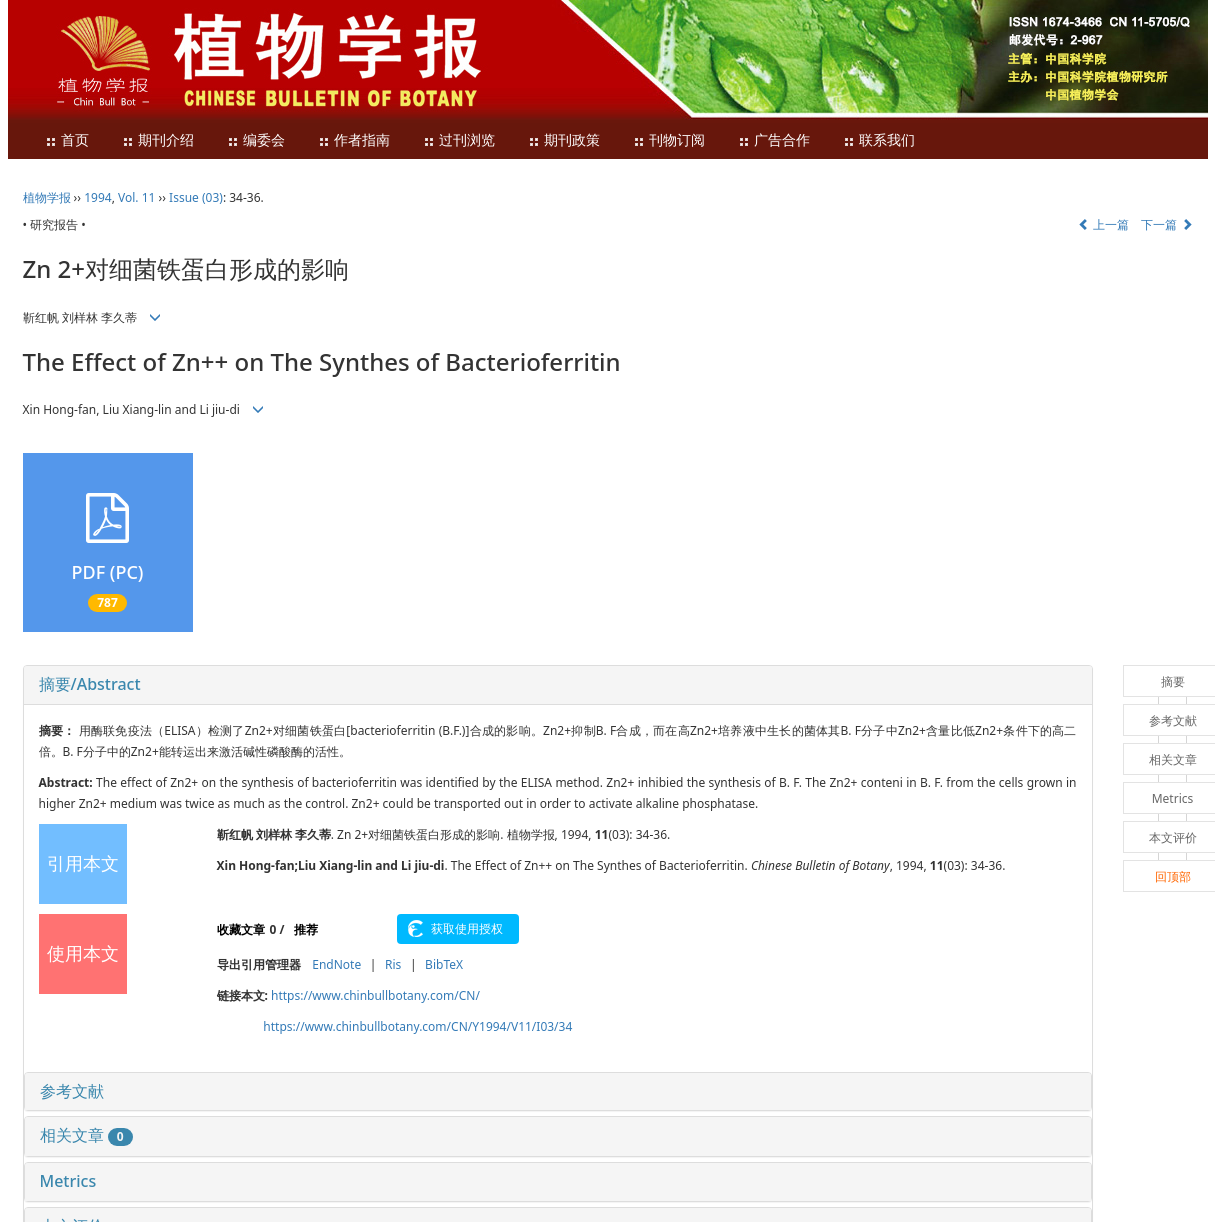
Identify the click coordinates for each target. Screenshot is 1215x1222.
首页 (67, 140)
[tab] (558, 685)
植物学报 (47, 197)
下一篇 (1166, 224)
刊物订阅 (669, 140)
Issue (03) (196, 197)
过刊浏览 (459, 140)
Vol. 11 (136, 197)
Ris (393, 964)
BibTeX (444, 964)
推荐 (306, 929)
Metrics (68, 1181)
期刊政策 (564, 140)
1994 (97, 197)
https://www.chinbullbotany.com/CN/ (375, 995)
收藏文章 (241, 929)
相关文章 (86, 1135)
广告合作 (774, 140)
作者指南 (354, 140)
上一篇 (1103, 224)
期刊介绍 (158, 140)
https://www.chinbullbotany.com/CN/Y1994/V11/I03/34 (417, 1026)
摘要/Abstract (90, 684)
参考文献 (72, 1091)
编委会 (256, 140)
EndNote (336, 964)
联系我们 (879, 140)
